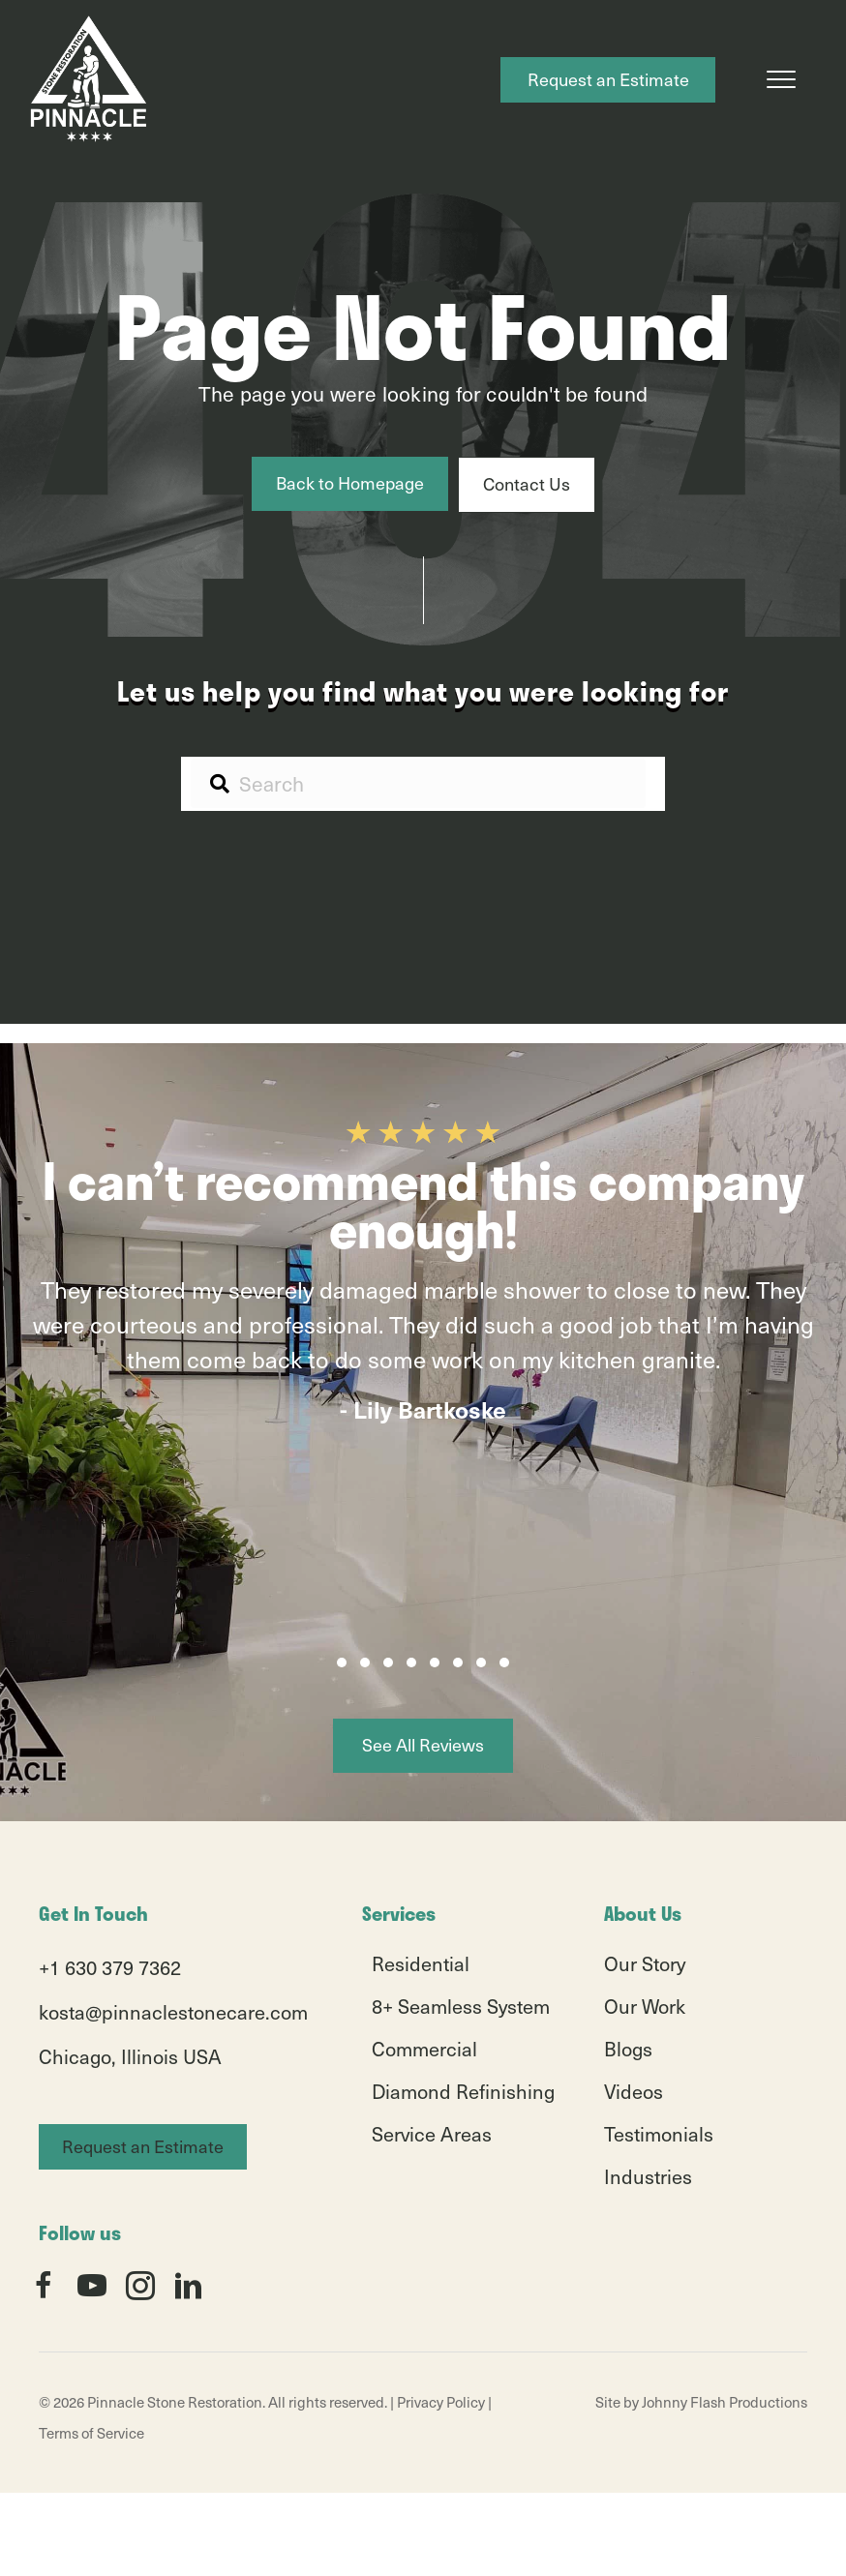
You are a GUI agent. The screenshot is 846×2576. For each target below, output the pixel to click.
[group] (423, 1375)
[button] (341, 1662)
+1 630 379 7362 (110, 1967)
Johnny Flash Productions (724, 2401)
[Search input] (418, 783)
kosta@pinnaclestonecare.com (173, 2011)
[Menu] (781, 80)
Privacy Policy (441, 2401)
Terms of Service (91, 2432)
